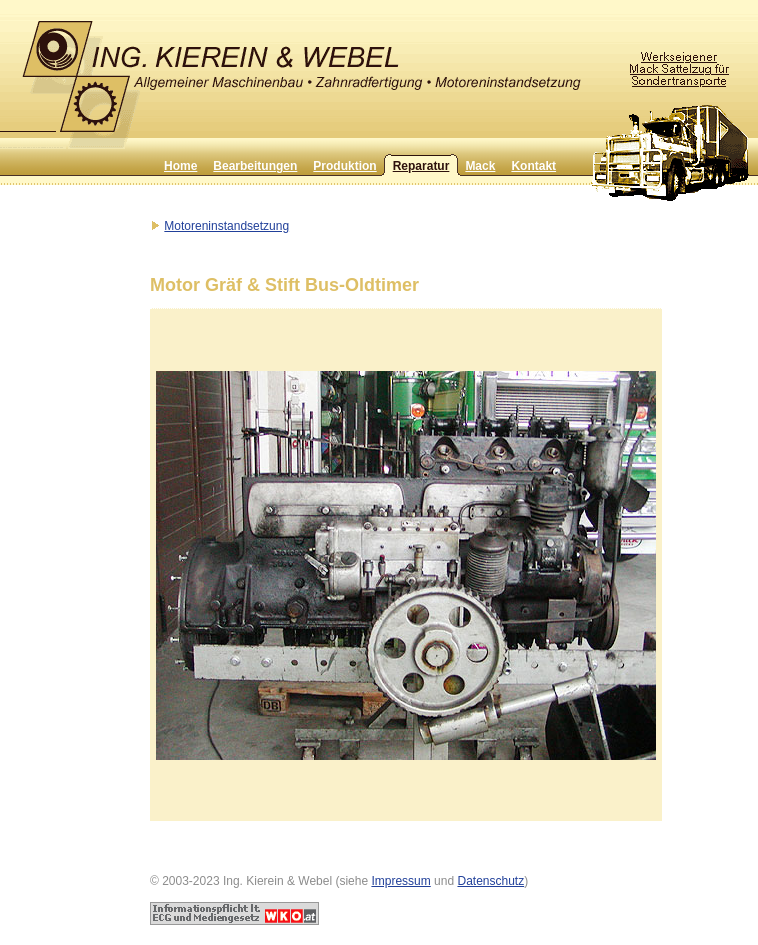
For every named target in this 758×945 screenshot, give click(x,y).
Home (180, 166)
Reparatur (421, 166)
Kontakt (533, 166)
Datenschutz (490, 881)
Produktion (344, 166)
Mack (480, 166)
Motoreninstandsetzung (226, 226)
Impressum (400, 881)
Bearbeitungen (255, 166)
